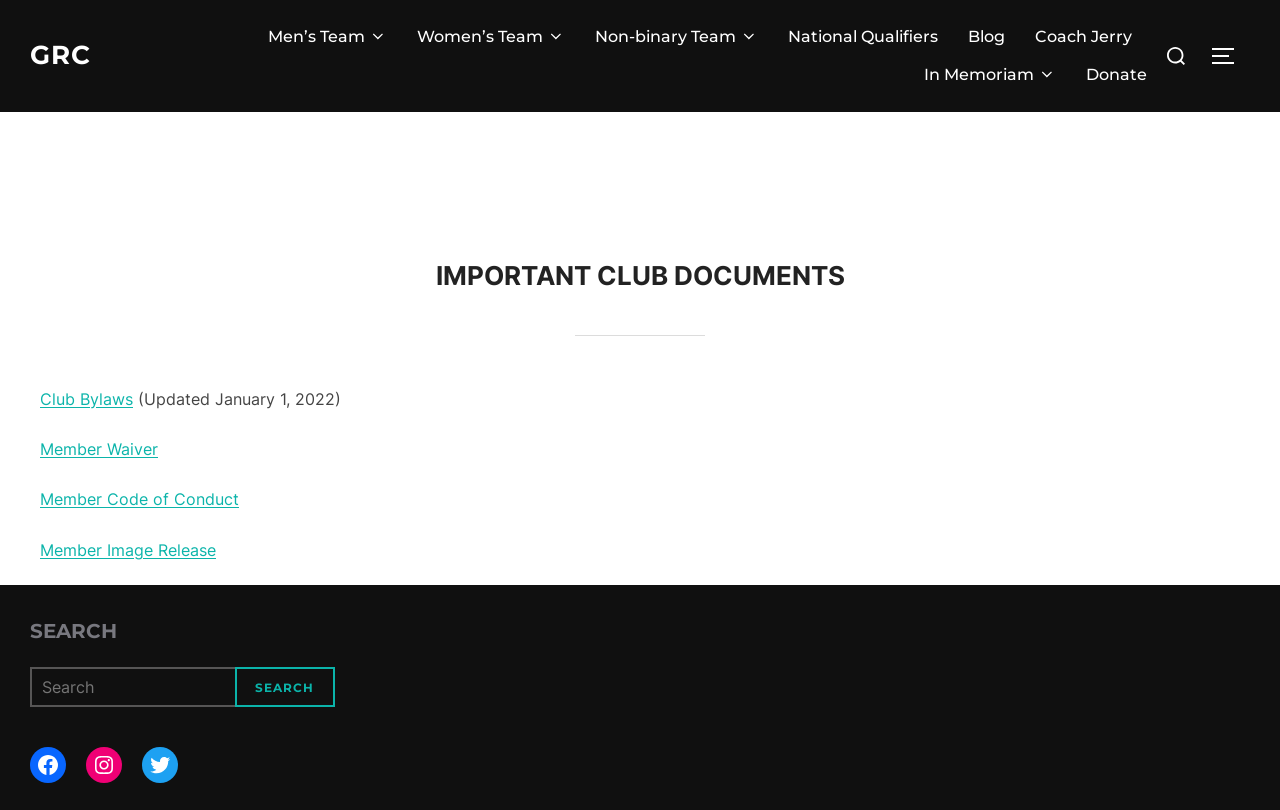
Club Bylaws (86, 399)
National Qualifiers (863, 36)
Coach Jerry (1083, 36)
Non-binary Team (676, 36)
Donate (1116, 74)
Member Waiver (99, 449)
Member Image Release (128, 550)
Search (73, 631)
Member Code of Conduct (139, 499)
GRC (60, 55)
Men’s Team (327, 36)
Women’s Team (491, 36)
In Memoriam (990, 74)
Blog (986, 36)
